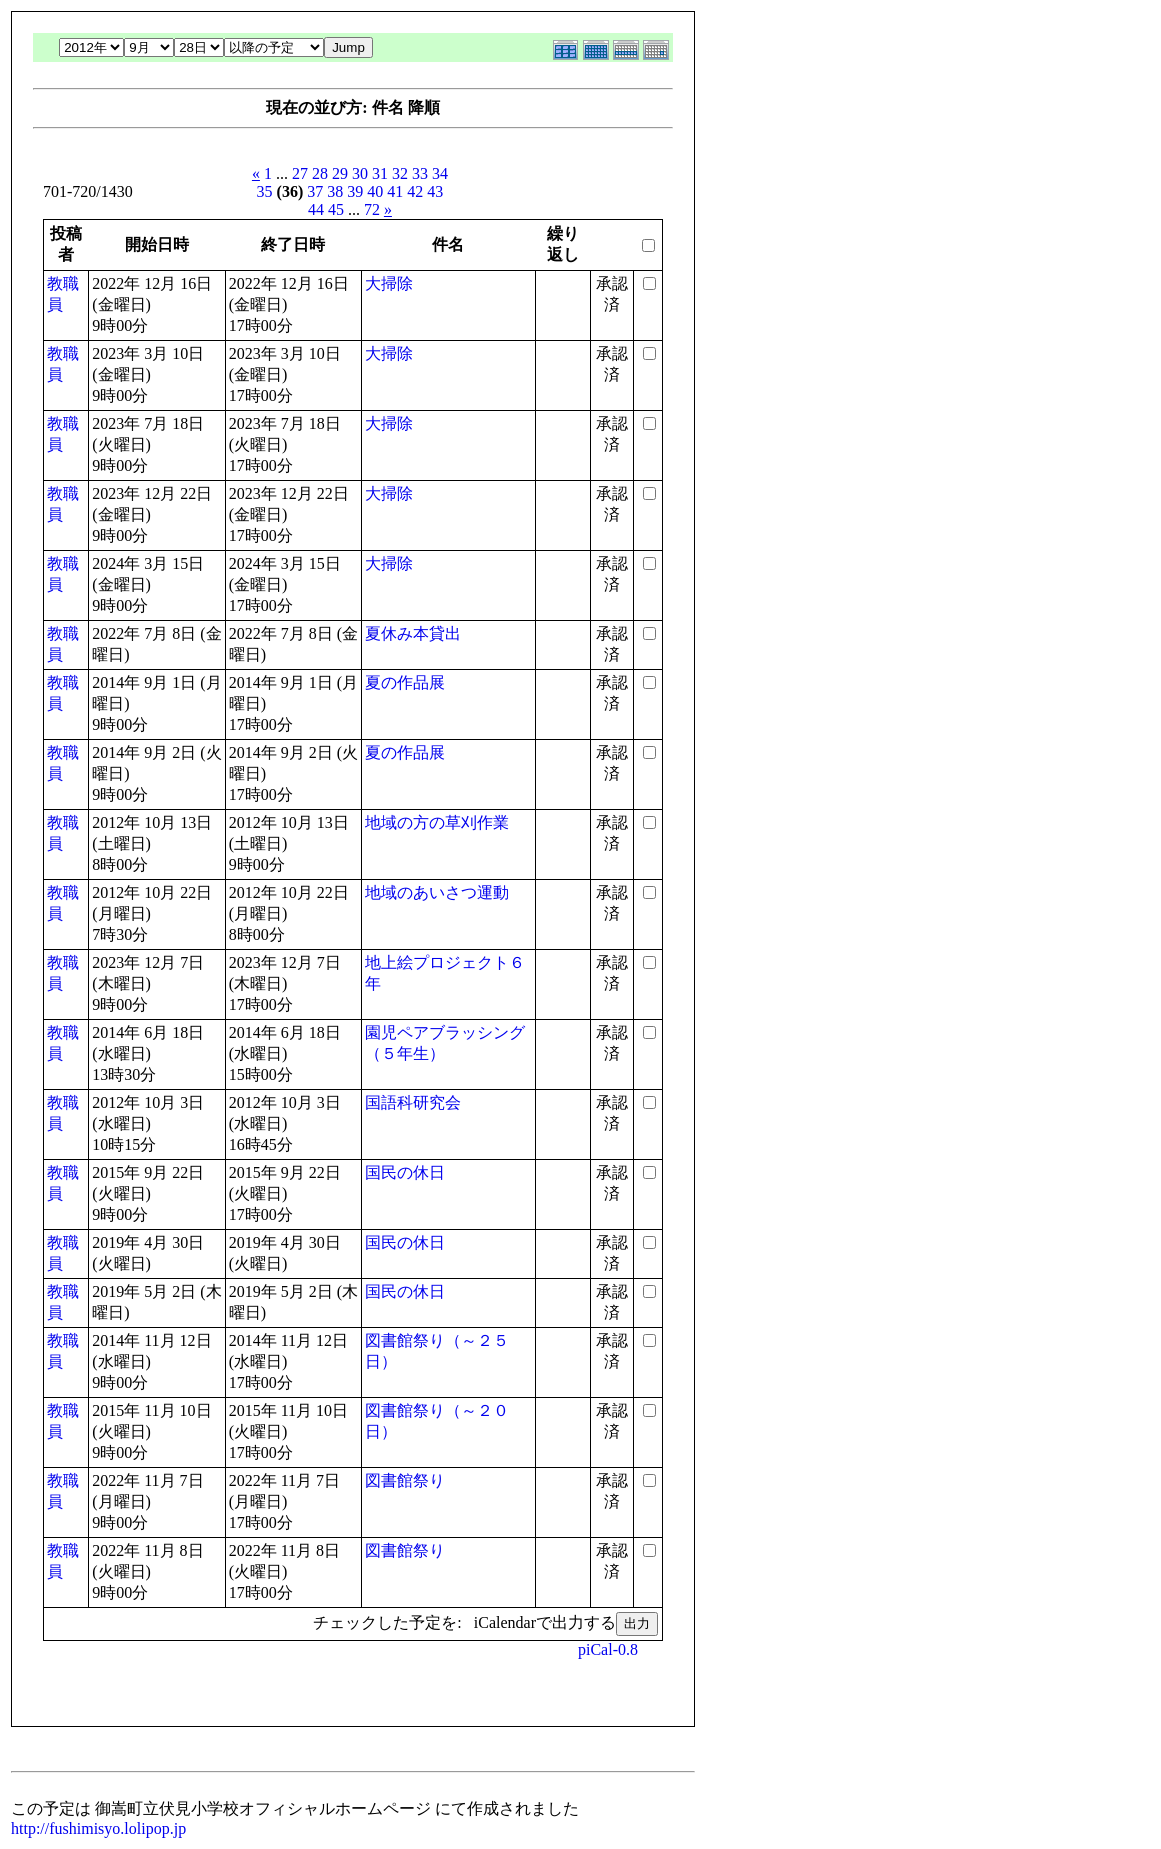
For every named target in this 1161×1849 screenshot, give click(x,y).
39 (355, 191)
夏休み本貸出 (413, 633)
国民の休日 (405, 1172)
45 (336, 209)
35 (265, 191)
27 (300, 173)
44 (316, 209)
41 (395, 191)
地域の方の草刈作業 (437, 822)
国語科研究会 (413, 1102)
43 (435, 191)
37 (315, 191)
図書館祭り (405, 1480)
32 (400, 173)
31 (380, 173)
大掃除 (389, 283)
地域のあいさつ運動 (437, 892)
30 (360, 173)
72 (372, 209)
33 (420, 173)
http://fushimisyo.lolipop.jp (98, 1828)
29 (340, 173)
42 (415, 191)
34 (440, 173)
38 (335, 191)
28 (320, 173)
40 (375, 191)
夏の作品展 (405, 682)
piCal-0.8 (608, 1649)
